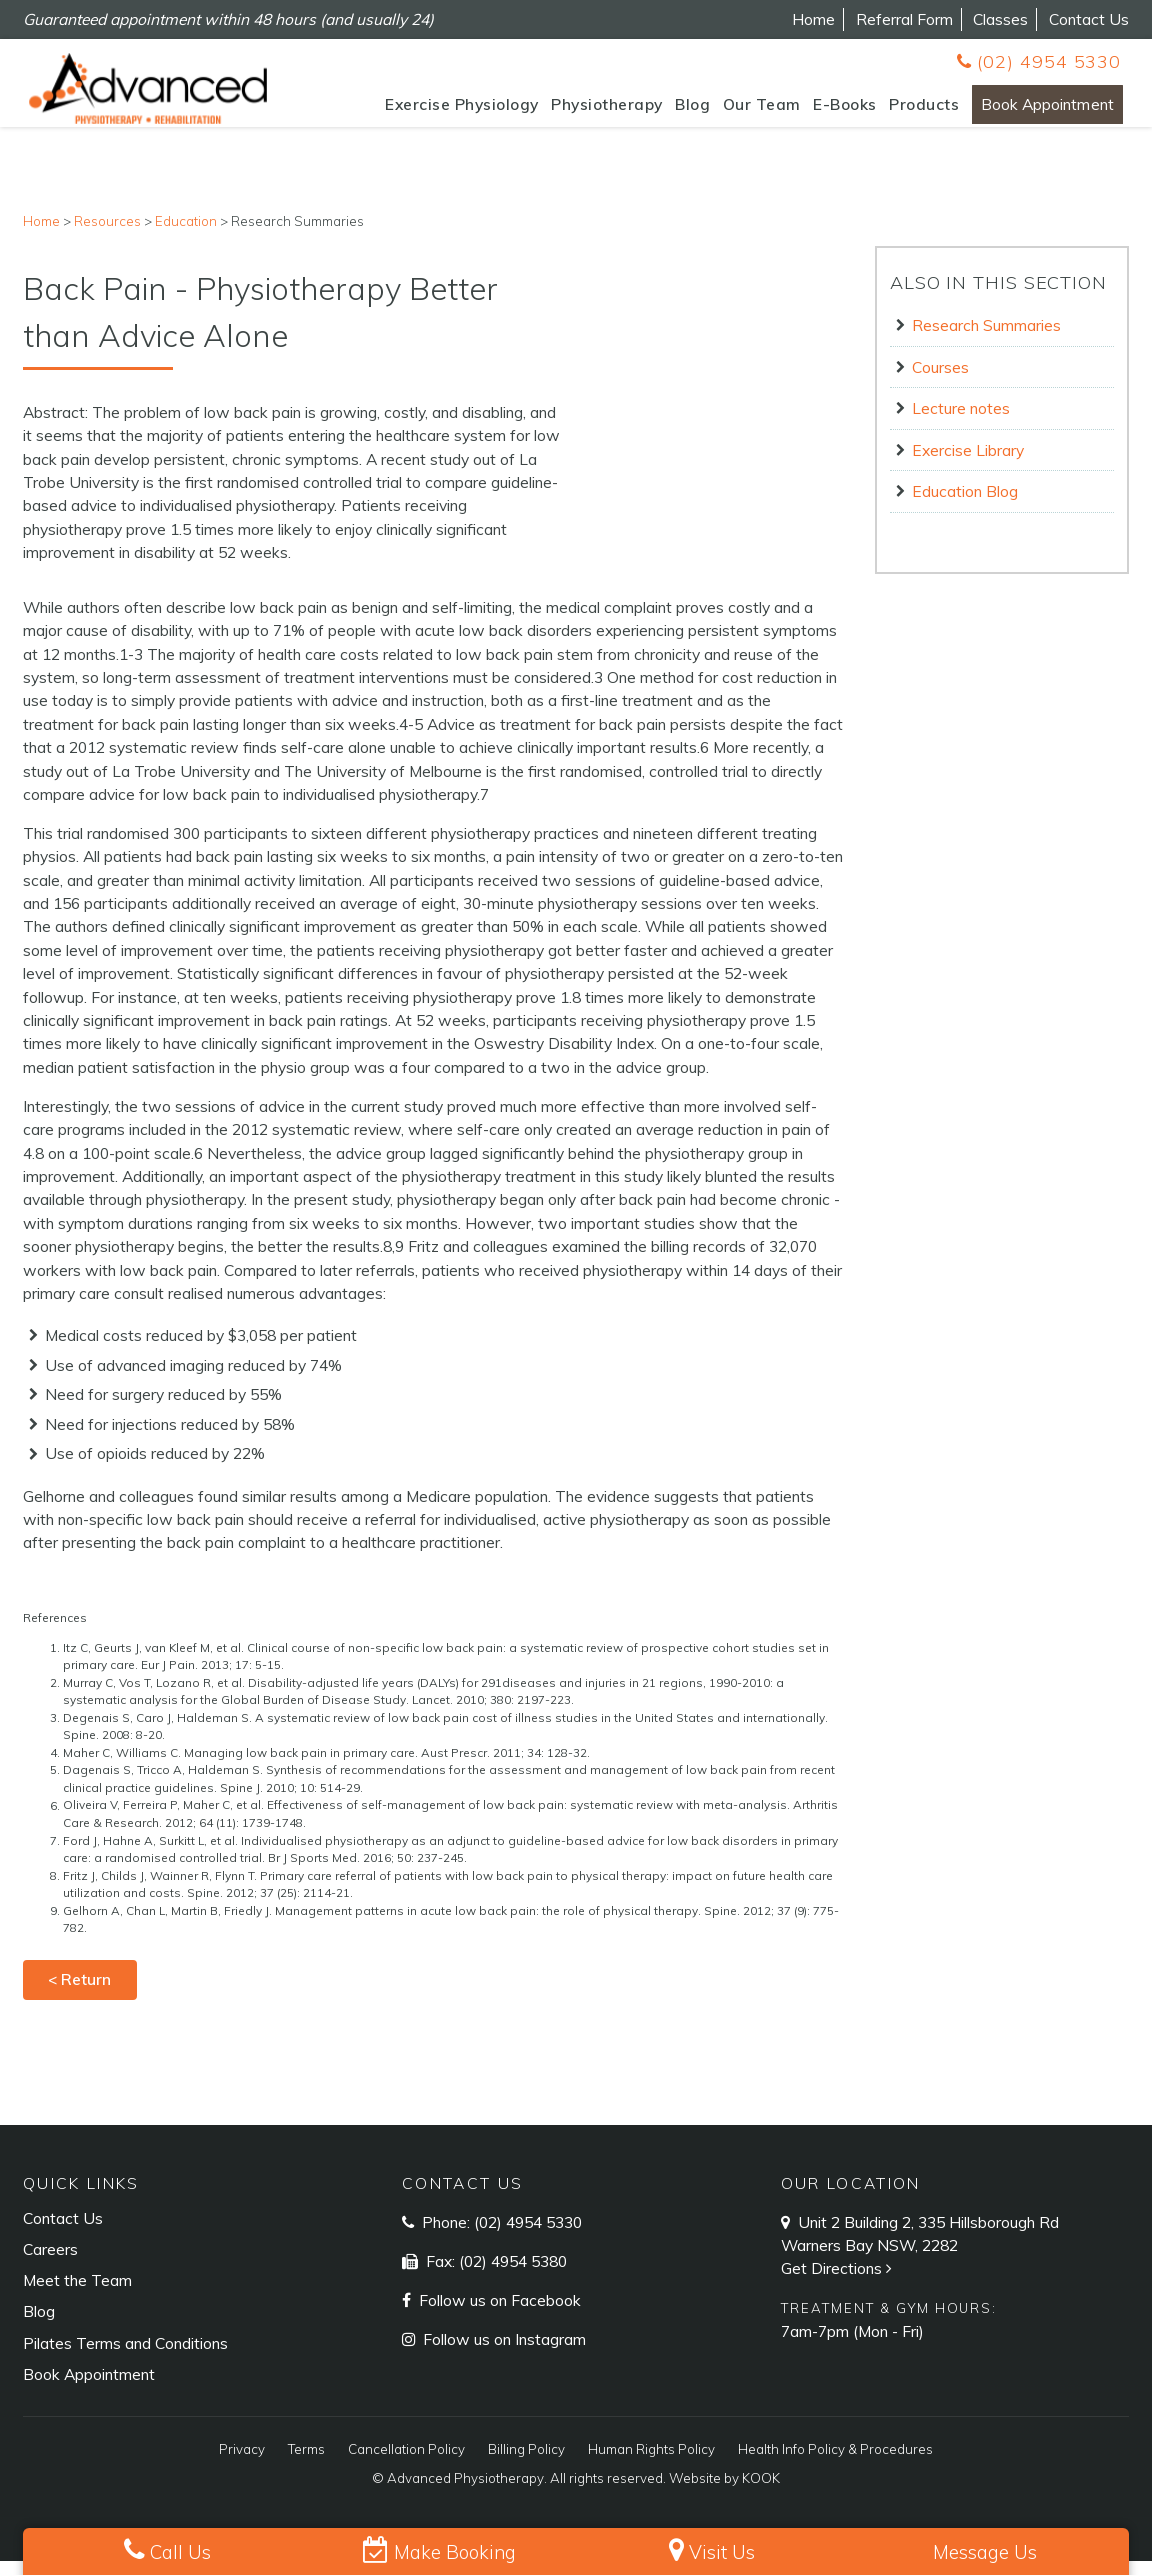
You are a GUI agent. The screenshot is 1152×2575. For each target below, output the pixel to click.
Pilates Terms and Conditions (125, 2357)
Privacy (242, 2463)
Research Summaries (986, 339)
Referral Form (904, 19)
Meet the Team (77, 2294)
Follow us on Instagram (502, 2353)
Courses (940, 381)
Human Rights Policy (651, 2463)
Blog (668, 111)
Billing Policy (526, 2463)
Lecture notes (961, 422)
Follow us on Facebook (498, 2314)
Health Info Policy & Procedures (835, 2463)
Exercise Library (968, 464)
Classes (1000, 19)
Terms (306, 2463)
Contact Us (1089, 19)
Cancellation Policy (406, 2463)
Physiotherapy (583, 111)
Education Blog (965, 505)
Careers (50, 2263)
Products (900, 111)
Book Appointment (1035, 111)
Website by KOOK (724, 2492)
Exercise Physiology (438, 111)
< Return (79, 1994)
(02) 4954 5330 (1039, 61)
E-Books (821, 111)
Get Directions (838, 2282)
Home (813, 19)
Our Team (738, 111)
